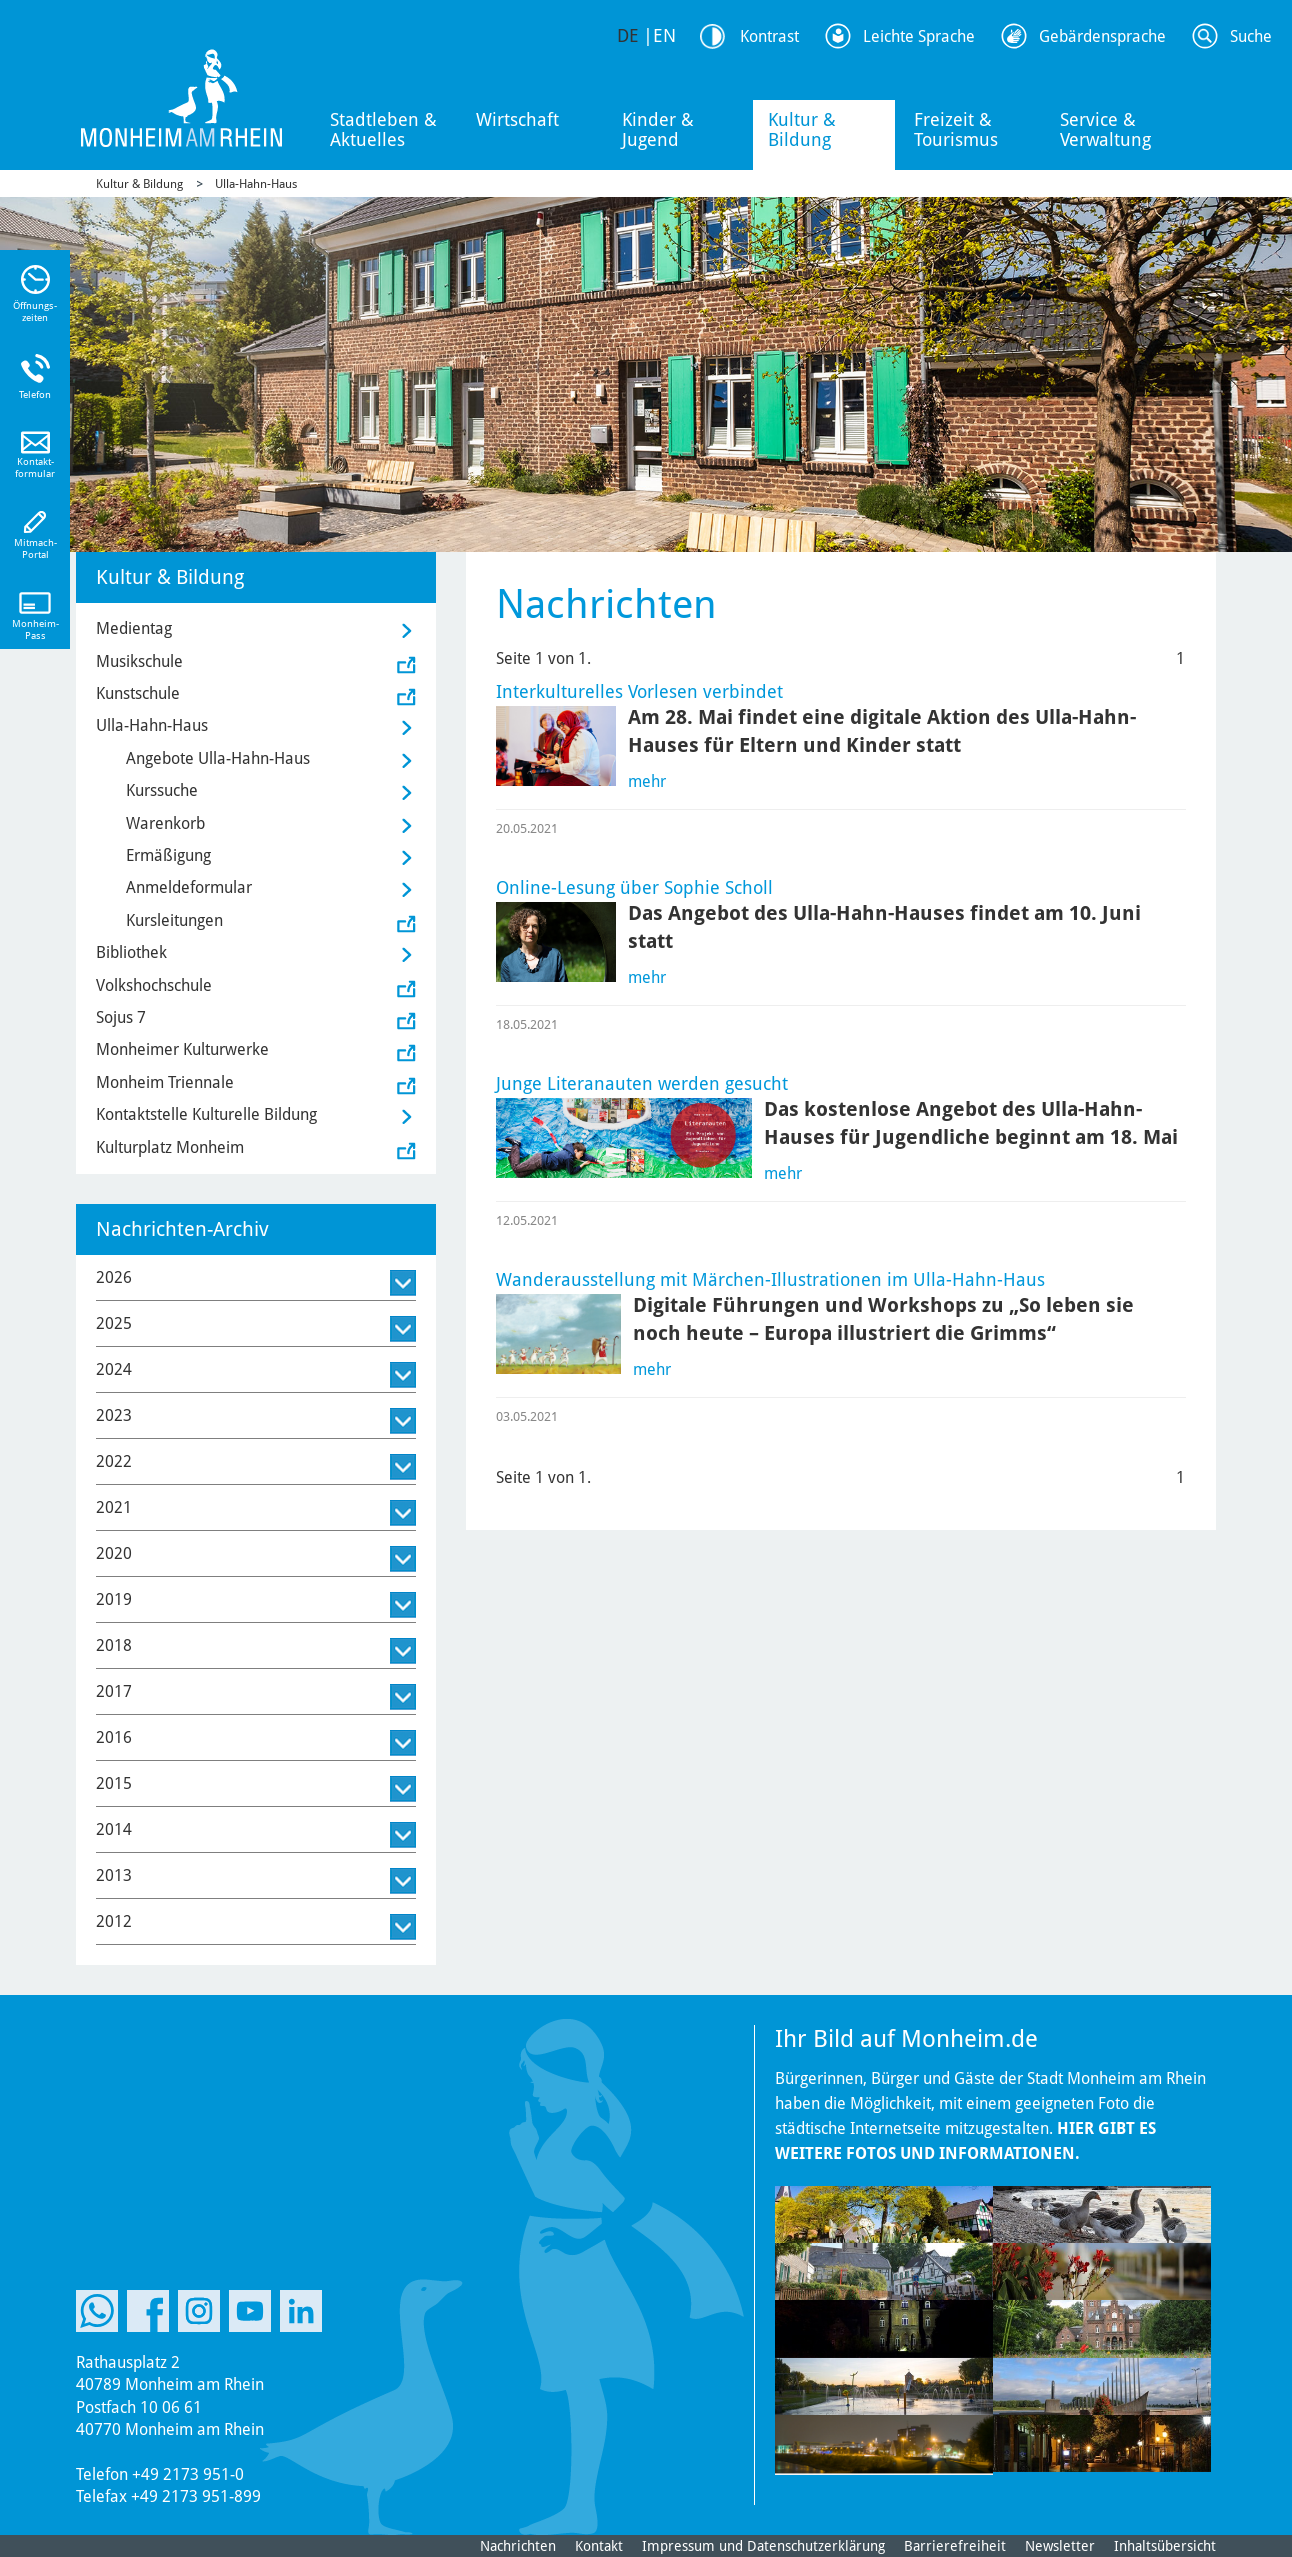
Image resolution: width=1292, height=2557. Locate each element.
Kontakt (599, 2546)
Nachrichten (518, 2546)
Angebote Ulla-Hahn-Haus (218, 758)
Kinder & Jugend (658, 129)
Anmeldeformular (189, 887)
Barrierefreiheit (955, 2546)
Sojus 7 (121, 1017)
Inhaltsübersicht (1165, 2546)
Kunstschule (138, 693)
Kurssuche (162, 790)
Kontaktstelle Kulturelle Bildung (206, 1114)
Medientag (134, 628)
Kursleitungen (174, 920)
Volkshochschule (154, 985)
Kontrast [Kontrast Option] (769, 36)
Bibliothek (131, 952)
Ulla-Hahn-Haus (256, 184)
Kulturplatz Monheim (170, 1147)
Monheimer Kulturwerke (182, 1049)
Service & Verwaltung (1105, 129)
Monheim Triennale (165, 1082)
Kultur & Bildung (802, 129)
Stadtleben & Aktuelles (383, 129)
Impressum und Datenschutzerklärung (763, 2546)
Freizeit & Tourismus (956, 129)
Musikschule (139, 661)
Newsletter (1060, 2546)
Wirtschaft (517, 119)
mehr (647, 781)
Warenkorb (165, 823)
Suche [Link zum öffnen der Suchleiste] (1251, 36)
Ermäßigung (168, 855)
